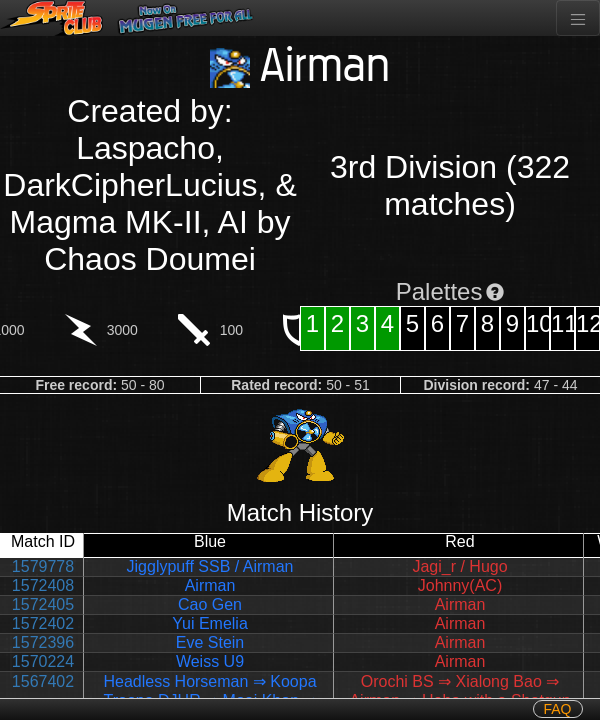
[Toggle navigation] (578, 18)
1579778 (43, 566)
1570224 (43, 661)
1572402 (43, 623)
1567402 (43, 681)
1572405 (43, 604)
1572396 (43, 642)
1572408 (43, 585)
